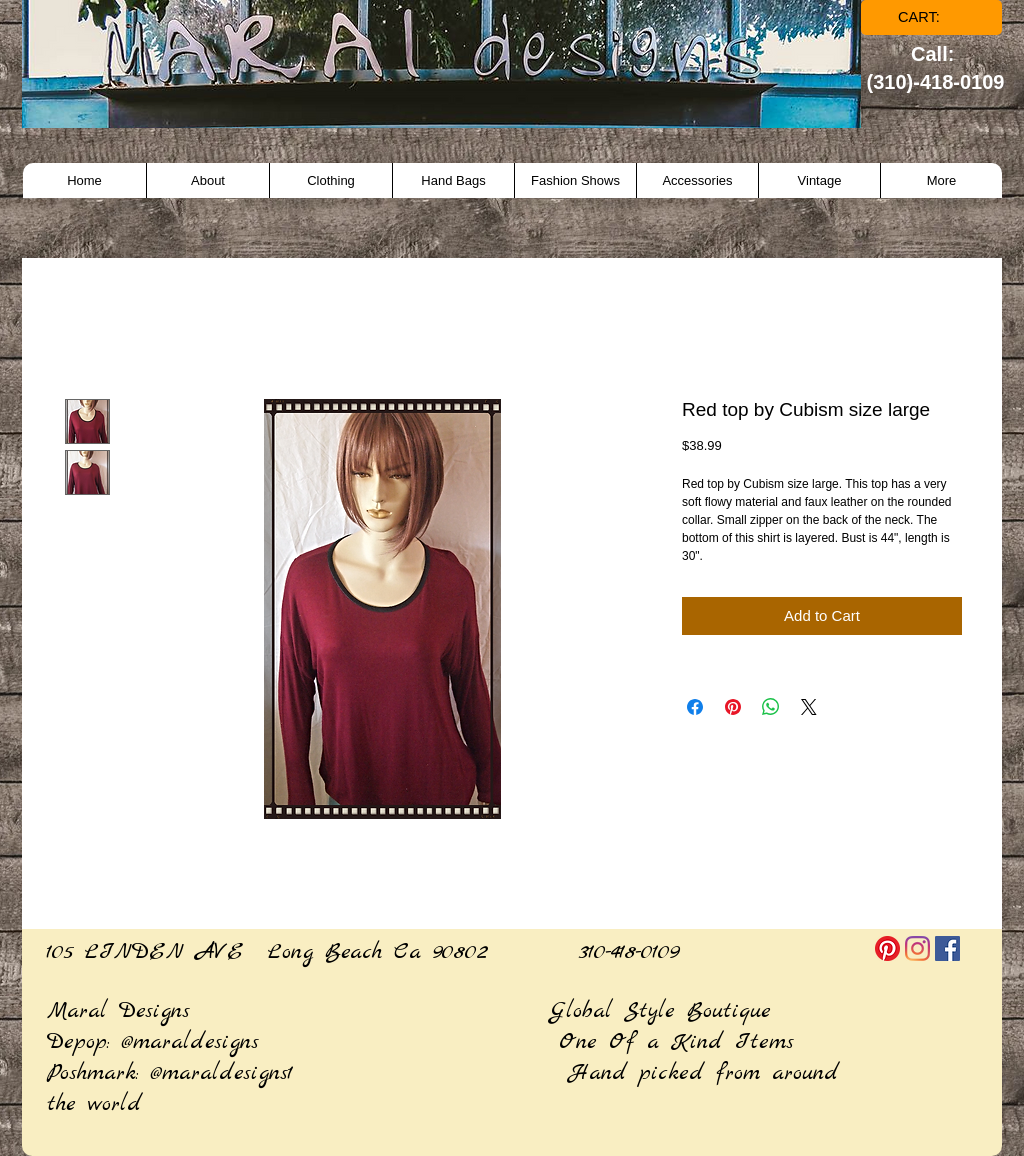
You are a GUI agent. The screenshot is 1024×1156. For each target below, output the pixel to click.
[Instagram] (917, 948)
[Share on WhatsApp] (771, 707)
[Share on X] (809, 707)
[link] (932, 17)
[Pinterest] (887, 948)
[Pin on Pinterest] (733, 707)
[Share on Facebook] (695, 707)
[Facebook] (947, 948)
